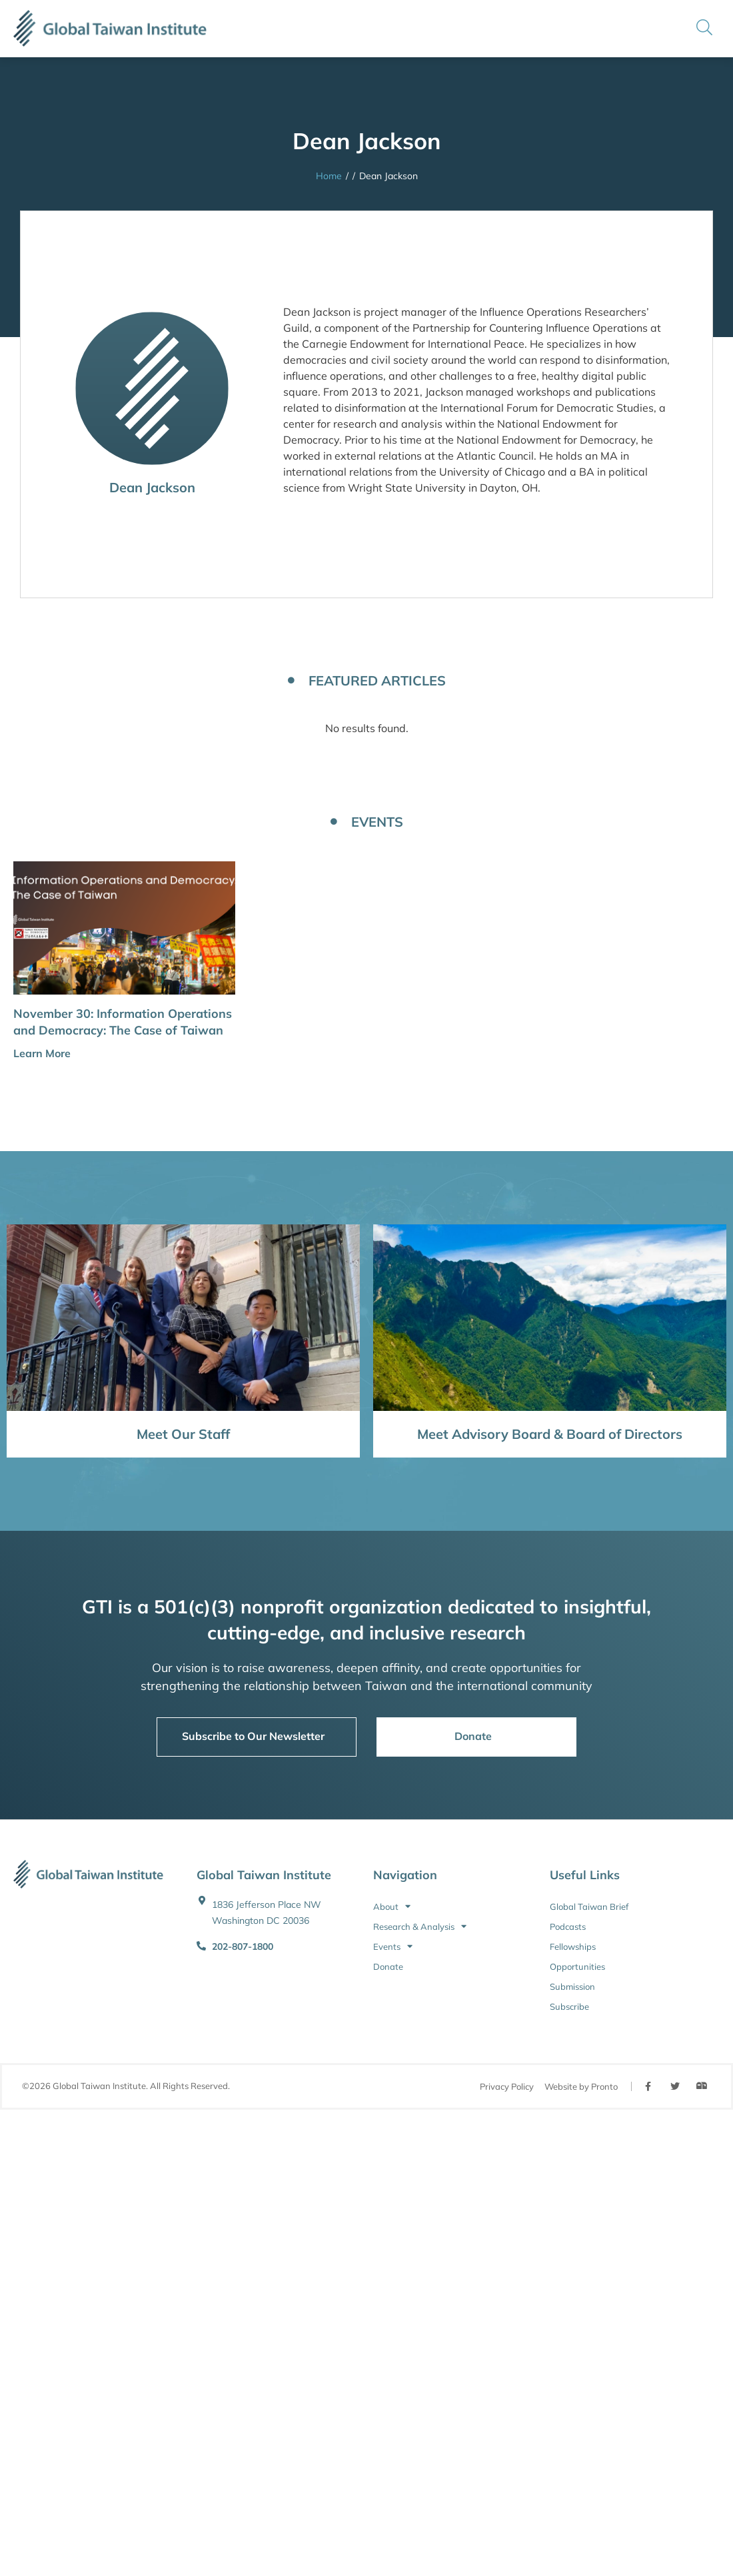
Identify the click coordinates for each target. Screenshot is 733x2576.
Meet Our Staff (183, 1434)
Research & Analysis (419, 1926)
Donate (388, 1966)
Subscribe (569, 2006)
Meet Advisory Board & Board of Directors (549, 1434)
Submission (572, 1986)
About (391, 1907)
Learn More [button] (42, 1053)
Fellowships (573, 1946)
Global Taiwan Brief (589, 1906)
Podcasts (568, 1926)
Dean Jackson (152, 487)
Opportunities (577, 1966)
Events (392, 1946)
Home (329, 176)
